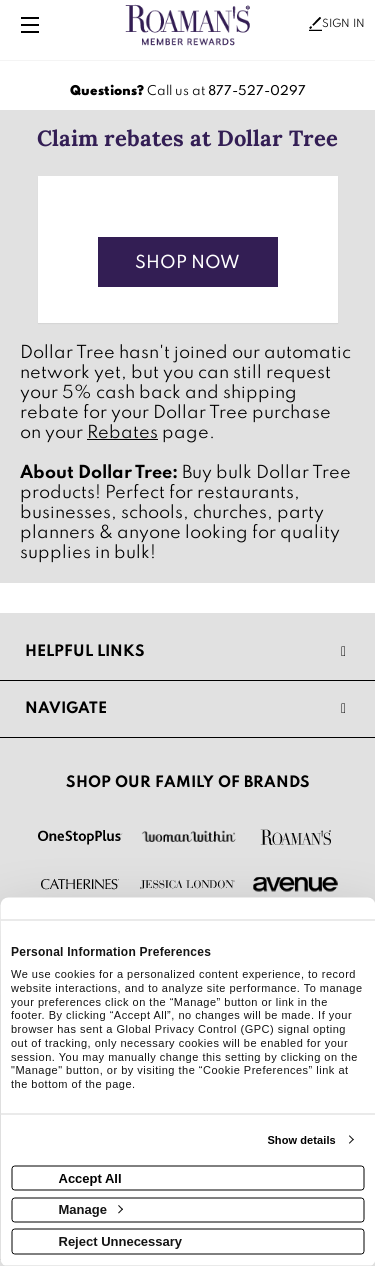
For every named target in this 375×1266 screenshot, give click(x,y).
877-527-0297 (257, 91)
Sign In (337, 24)
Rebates (122, 433)
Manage (91, 1209)
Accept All (90, 1177)
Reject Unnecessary (121, 1240)
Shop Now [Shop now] (187, 263)
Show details (301, 1140)
